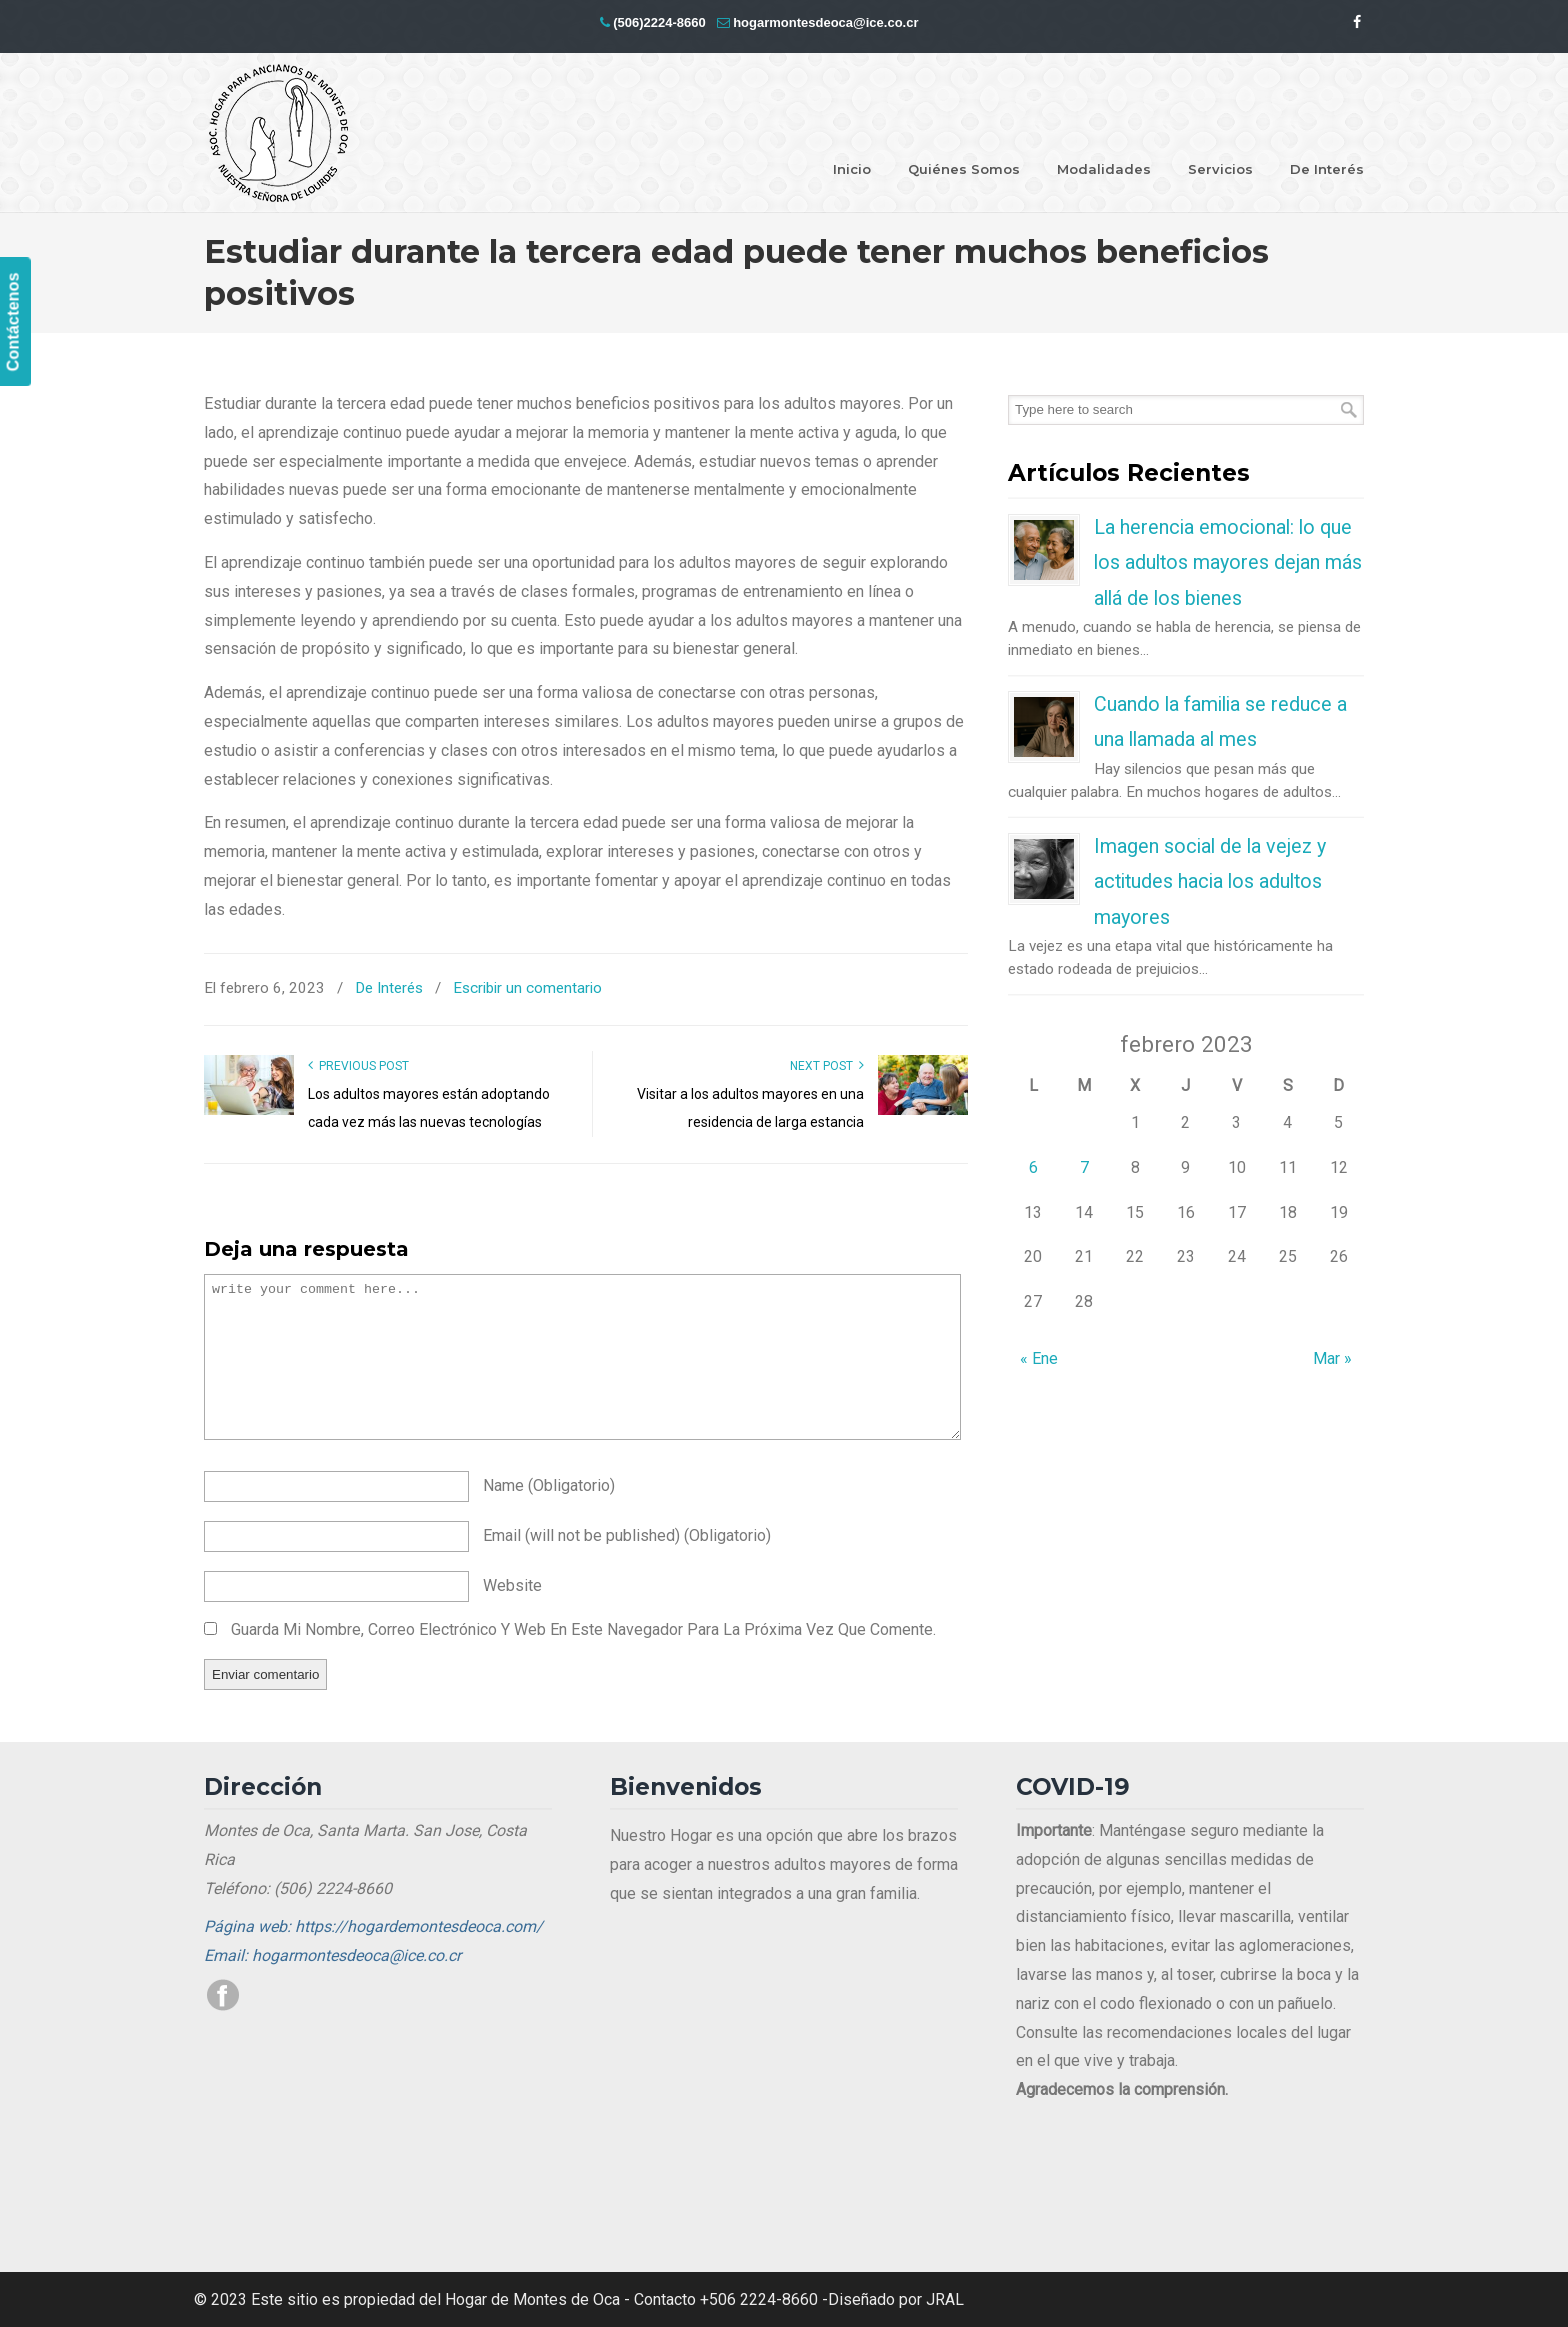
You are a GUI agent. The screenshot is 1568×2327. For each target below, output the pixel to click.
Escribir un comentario (527, 988)
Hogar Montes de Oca (279, 134)
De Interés (389, 988)
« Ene (1039, 1358)
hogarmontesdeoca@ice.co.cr (825, 22)
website (512, 1585)
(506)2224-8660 (659, 22)
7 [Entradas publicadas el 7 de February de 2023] (1084, 1167)
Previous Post (358, 1066)
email (627, 1535)
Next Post (827, 1066)
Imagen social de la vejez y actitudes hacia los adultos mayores (1210, 882)
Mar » (1332, 1358)
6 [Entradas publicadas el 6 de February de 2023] (1033, 1167)
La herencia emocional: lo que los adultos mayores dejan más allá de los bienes (1228, 563)
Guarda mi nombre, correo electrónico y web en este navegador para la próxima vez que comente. (583, 1629)
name (549, 1485)
